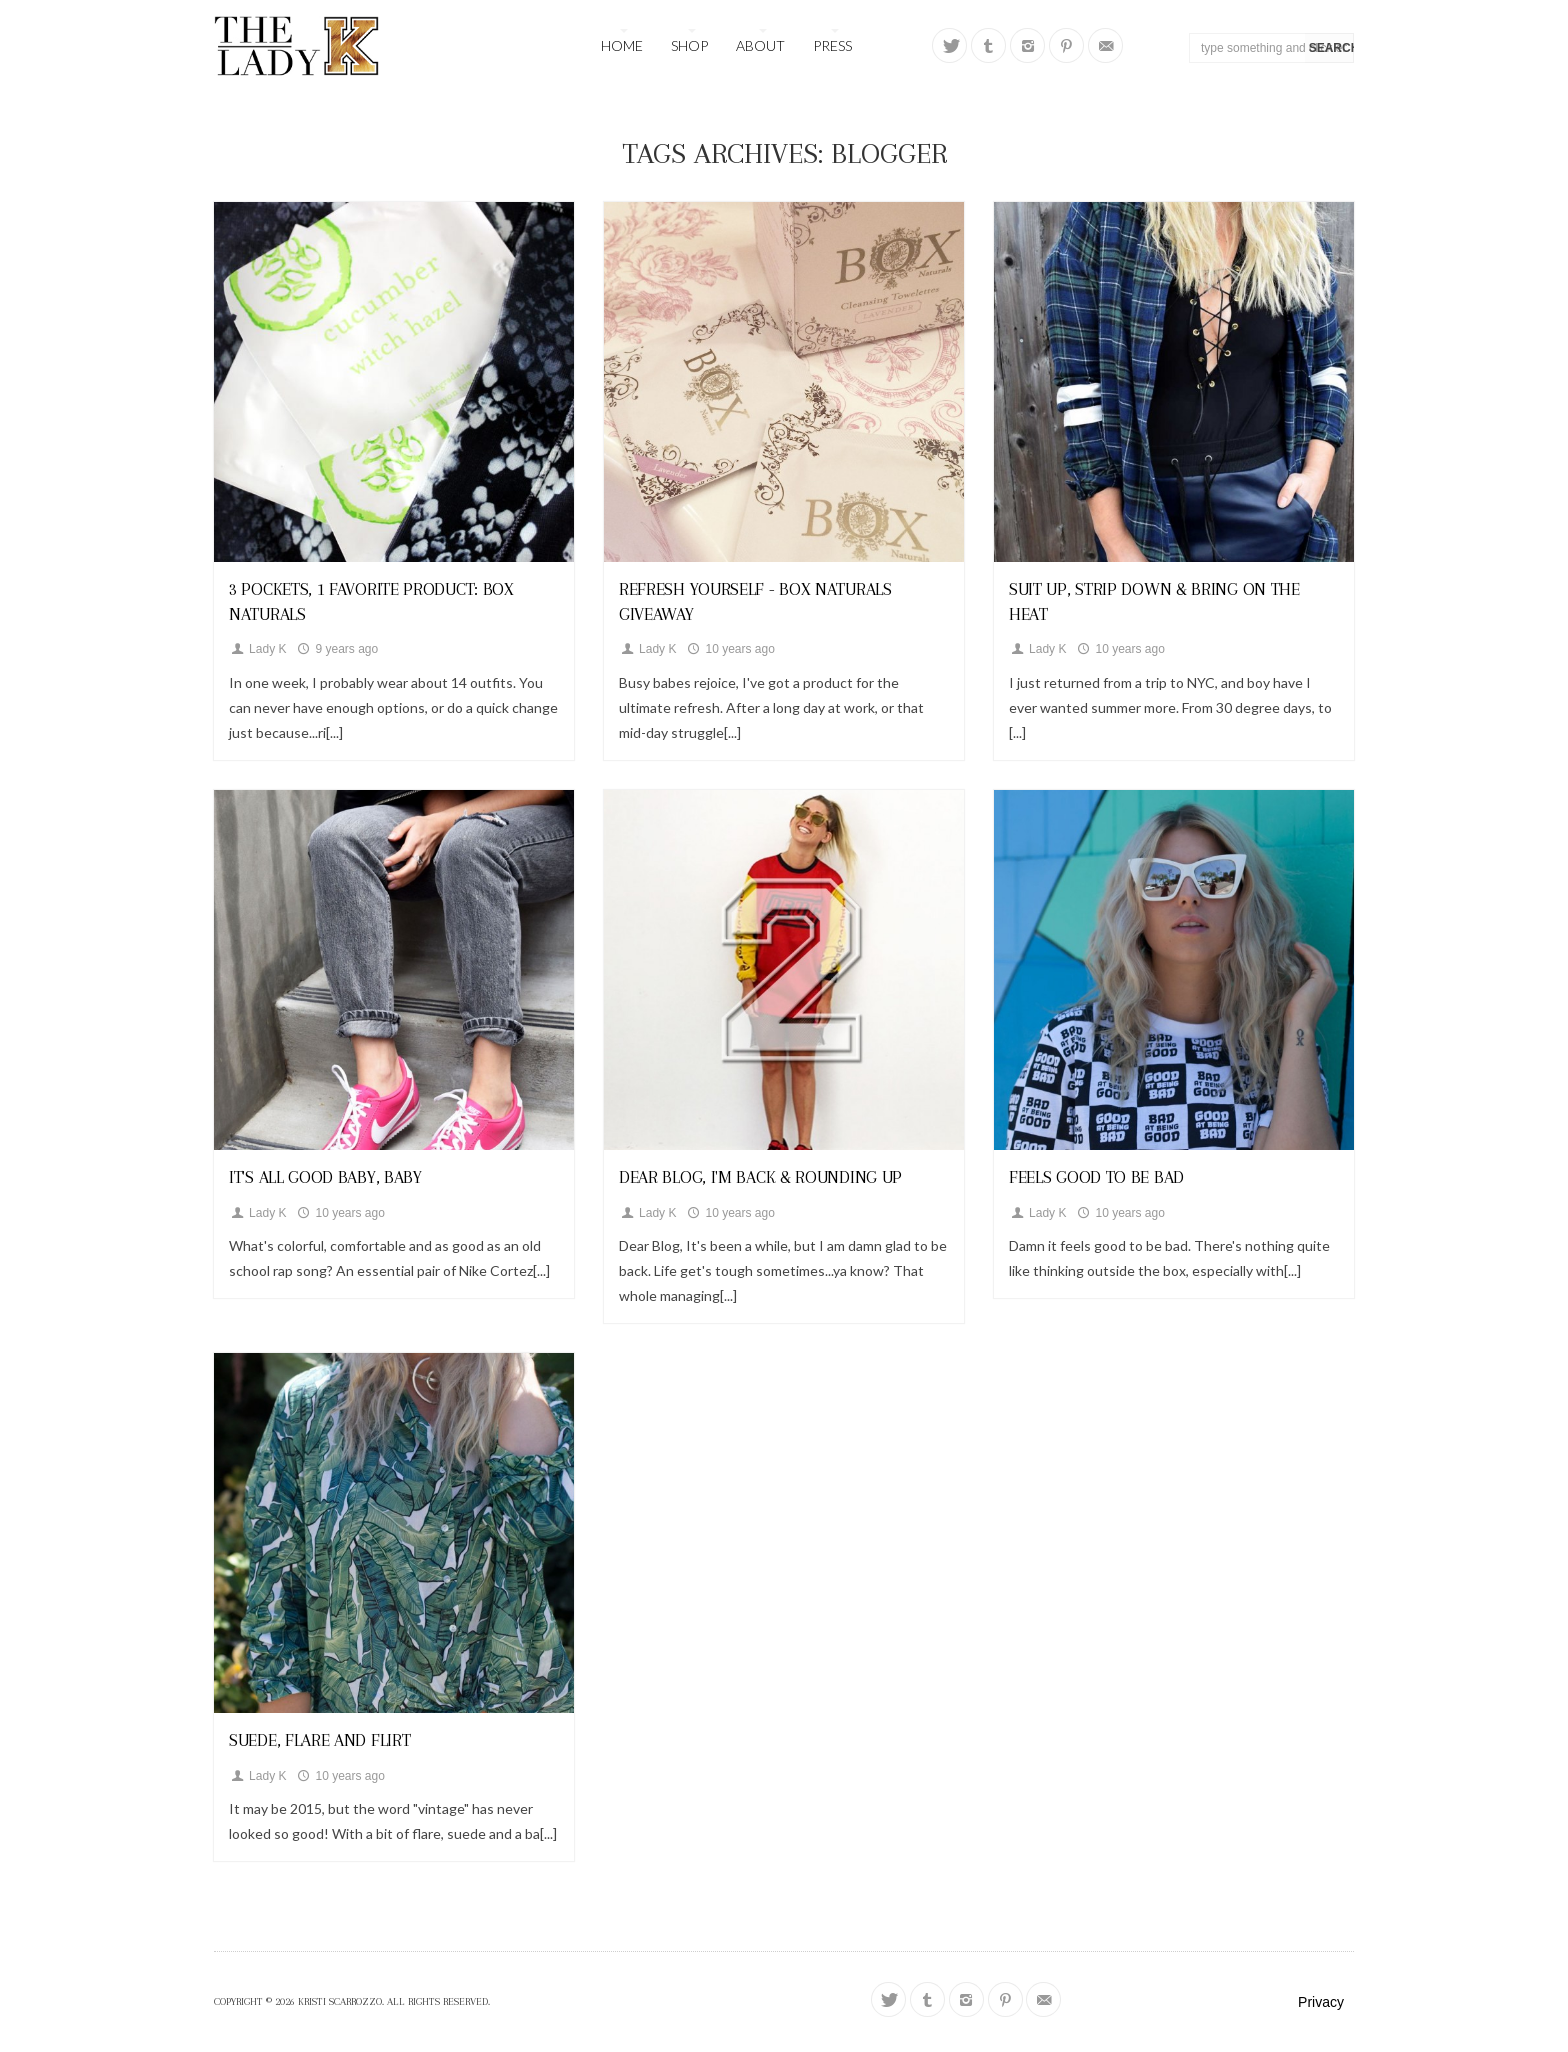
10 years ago (730, 649)
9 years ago (336, 649)
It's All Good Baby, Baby (325, 1177)
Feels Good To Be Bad (1096, 1177)
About (760, 45)
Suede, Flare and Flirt (319, 1740)
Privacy (1321, 2002)
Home (622, 45)
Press (832, 45)
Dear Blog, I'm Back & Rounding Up (760, 1177)
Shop (689, 45)
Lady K (257, 649)
